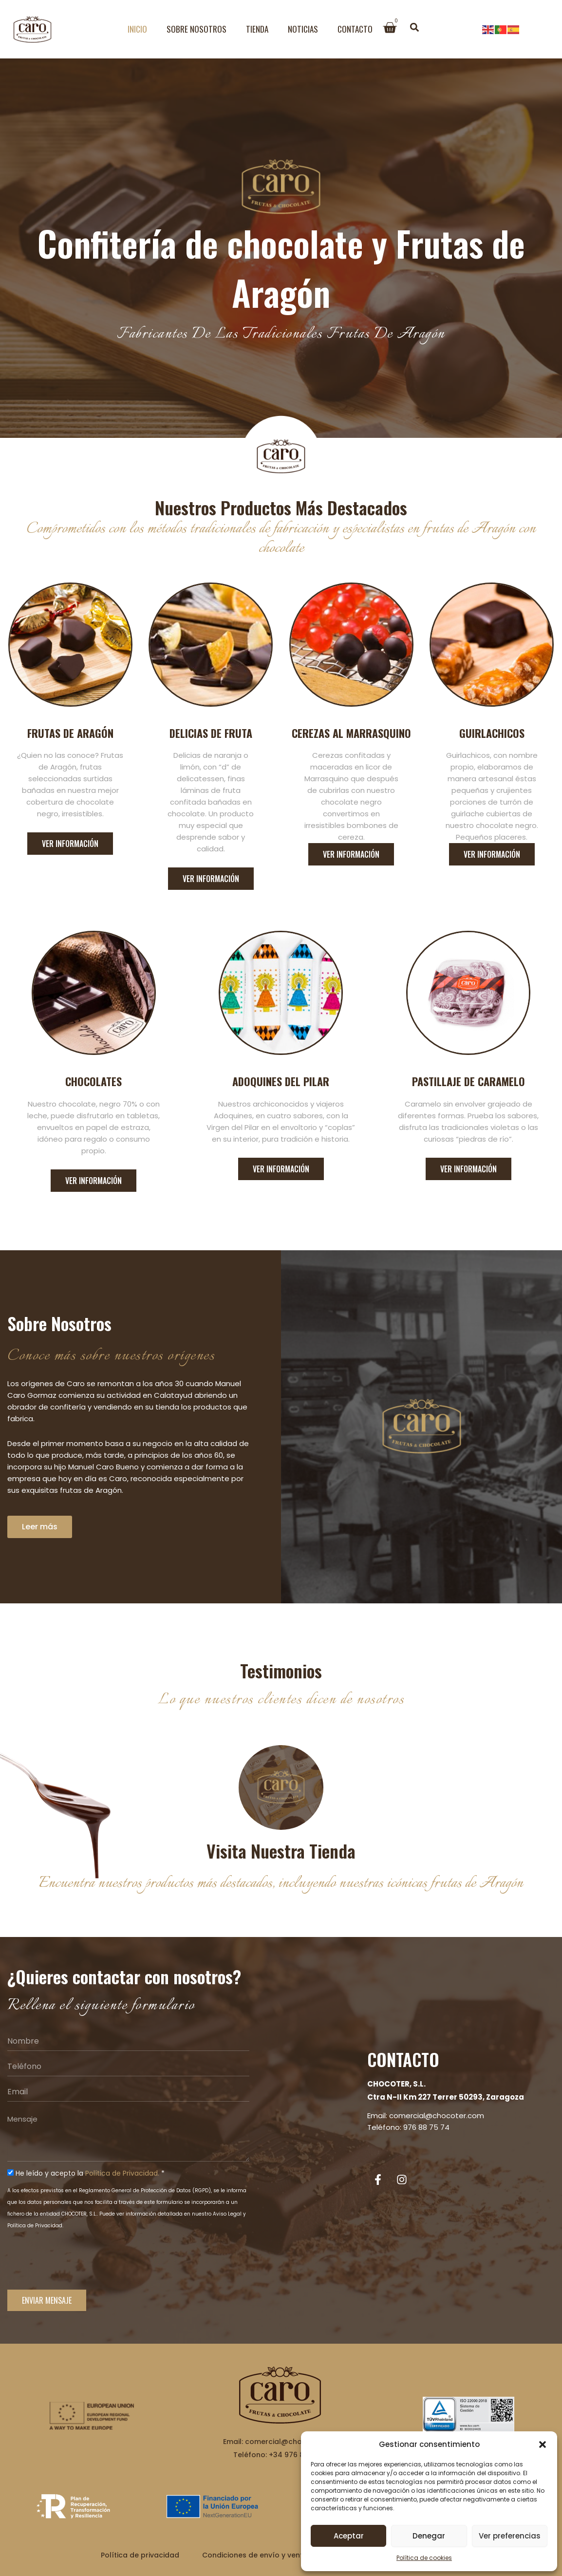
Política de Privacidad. (122, 2173)
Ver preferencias (510, 2536)
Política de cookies (424, 2558)
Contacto (355, 29)
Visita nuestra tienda (281, 1850)
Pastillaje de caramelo (468, 1081)
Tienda (257, 29)
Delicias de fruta (210, 733)
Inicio (137, 29)
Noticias (303, 29)
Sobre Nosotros (196, 29)
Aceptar (349, 2536)
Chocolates (93, 1081)
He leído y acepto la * (90, 2173)
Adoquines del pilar (280, 1081)
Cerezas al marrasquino (351, 733)
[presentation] (81, 2265)
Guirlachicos (492, 733)
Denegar (428, 2536)
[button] (542, 2444)
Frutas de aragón (70, 733)
